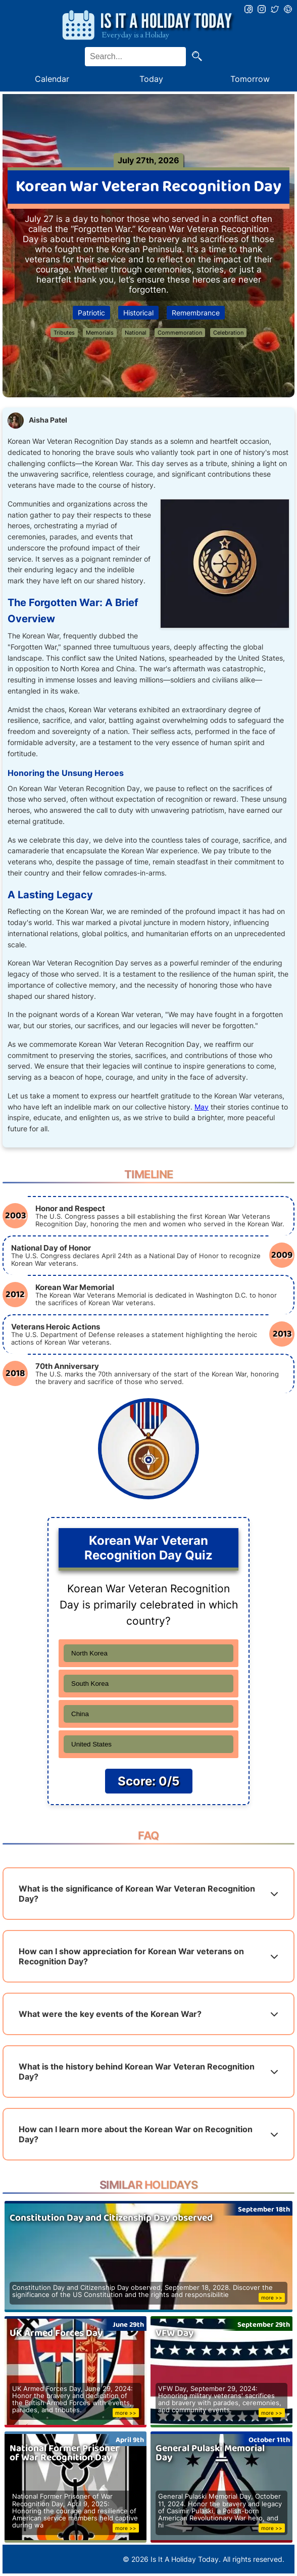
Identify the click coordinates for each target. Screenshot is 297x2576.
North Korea (89, 1653)
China (80, 1714)
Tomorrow (250, 79)
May (201, 1107)
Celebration (228, 332)
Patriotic (91, 312)
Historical (138, 312)
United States (91, 1744)
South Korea (90, 1683)
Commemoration (180, 332)
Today (151, 79)
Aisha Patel (48, 420)
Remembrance (196, 312)
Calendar (52, 79)
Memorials (100, 332)
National (135, 332)
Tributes (64, 332)
